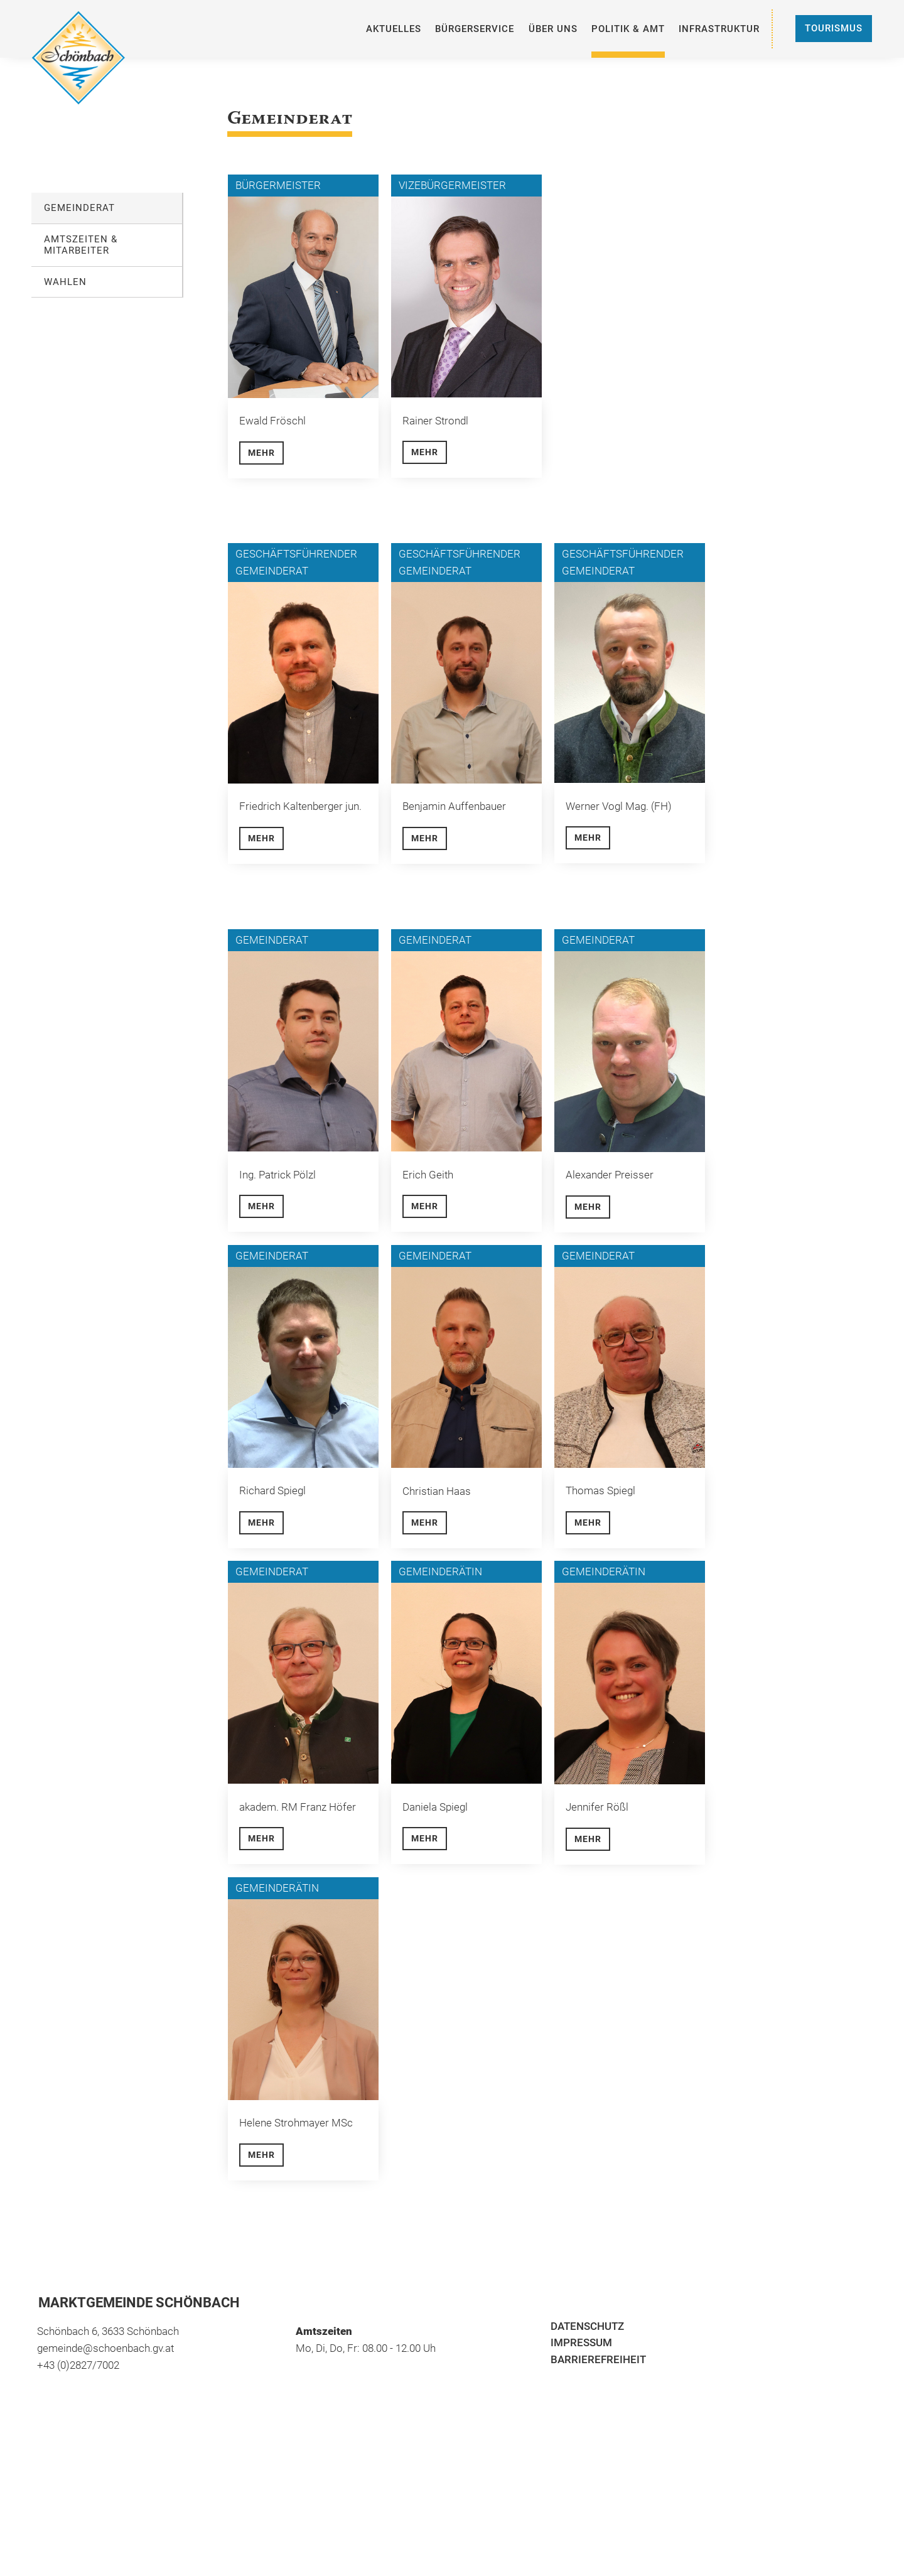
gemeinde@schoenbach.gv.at (105, 2348)
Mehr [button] (261, 453)
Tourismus (834, 28)
